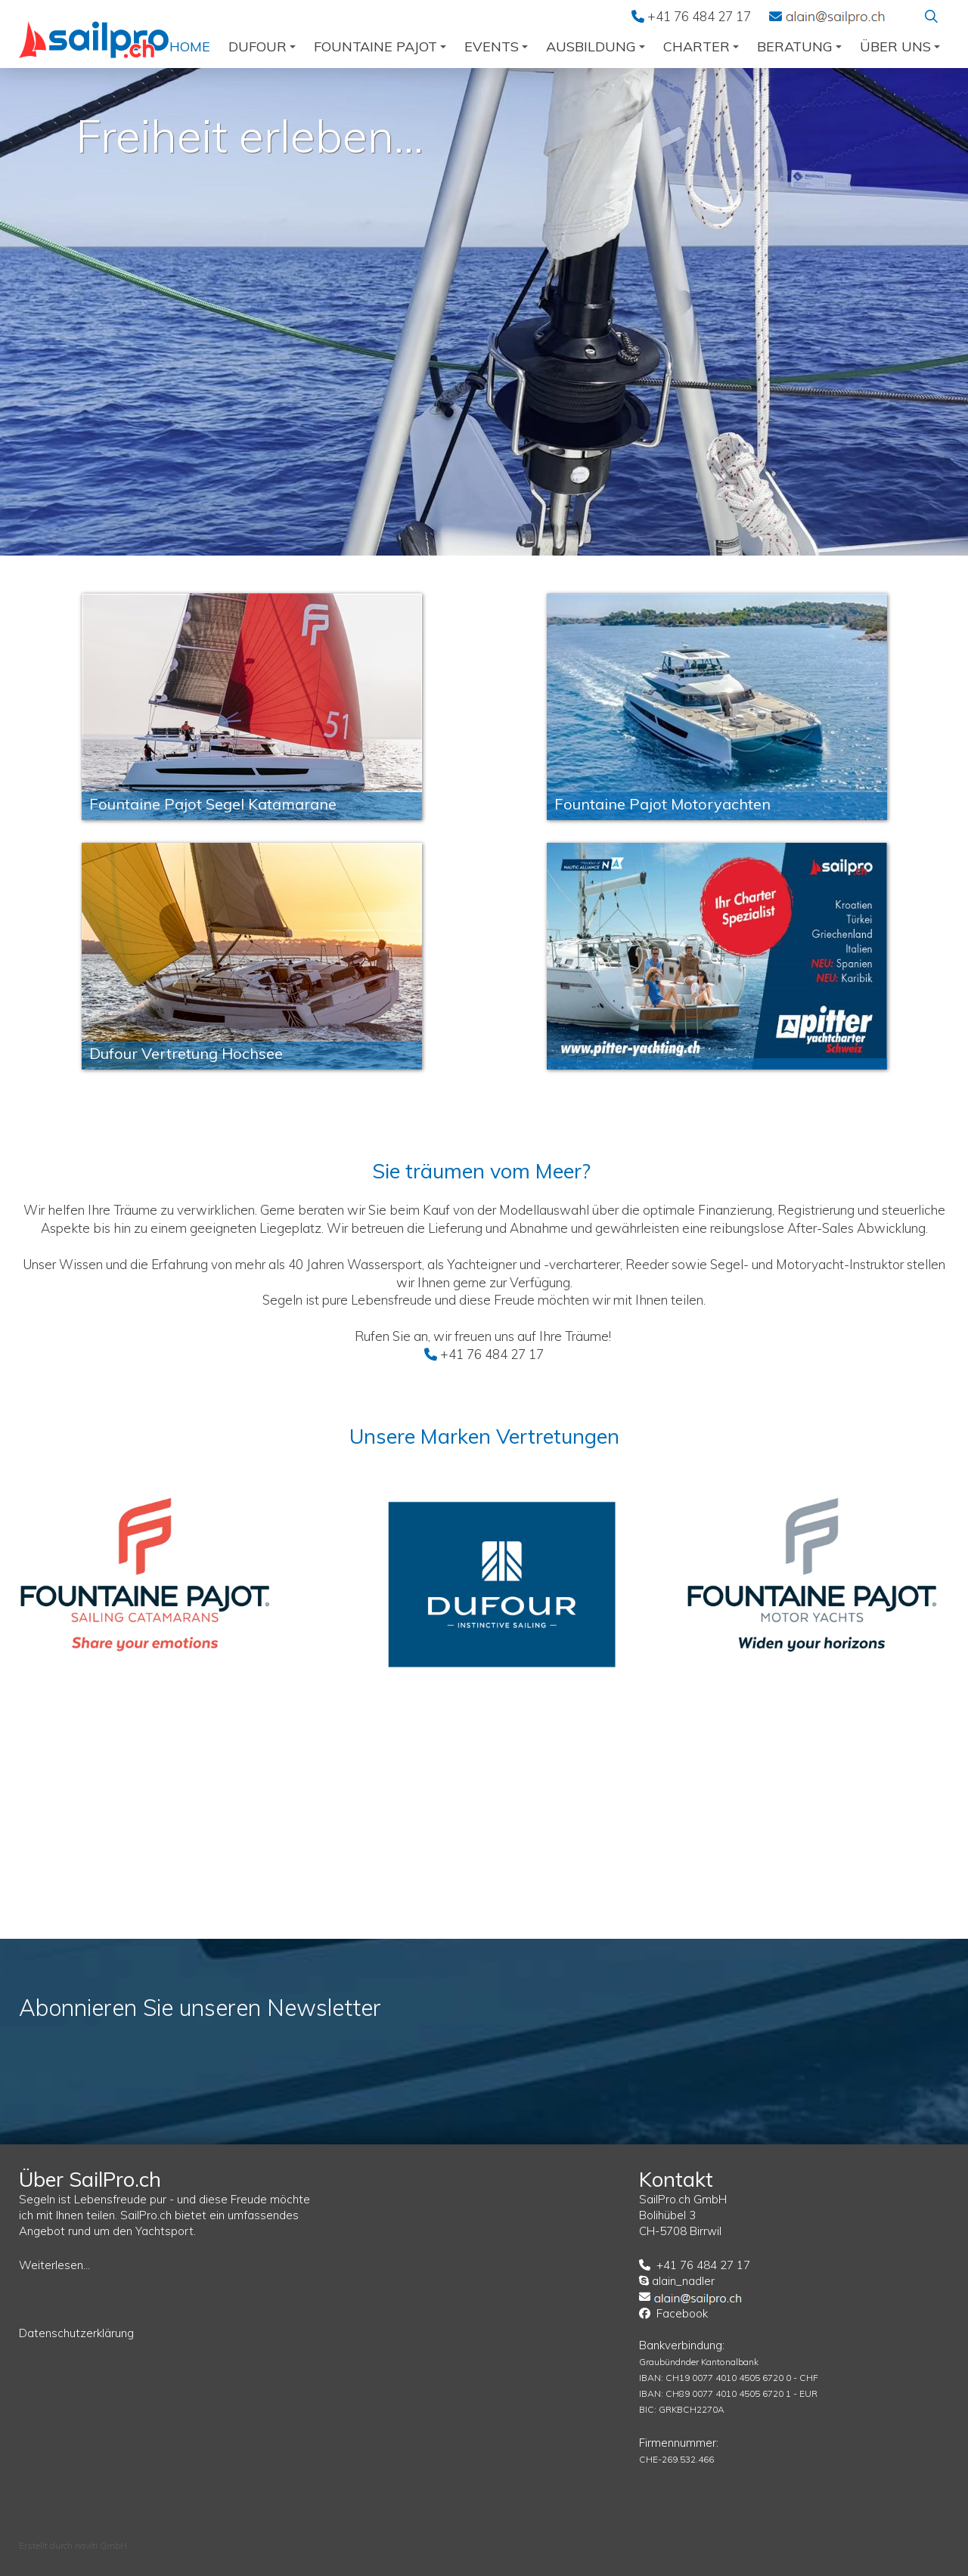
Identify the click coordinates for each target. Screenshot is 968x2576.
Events (496, 46)
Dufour (262, 46)
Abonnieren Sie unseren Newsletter (200, 2007)
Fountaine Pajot (380, 46)
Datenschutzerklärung (76, 2333)
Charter (701, 46)
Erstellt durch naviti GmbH (73, 2545)
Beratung (799, 46)
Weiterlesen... (54, 2265)
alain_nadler (683, 2281)
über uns (900, 46)
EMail (835, 16)
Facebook (682, 2313)
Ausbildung (595, 46)
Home (189, 46)
